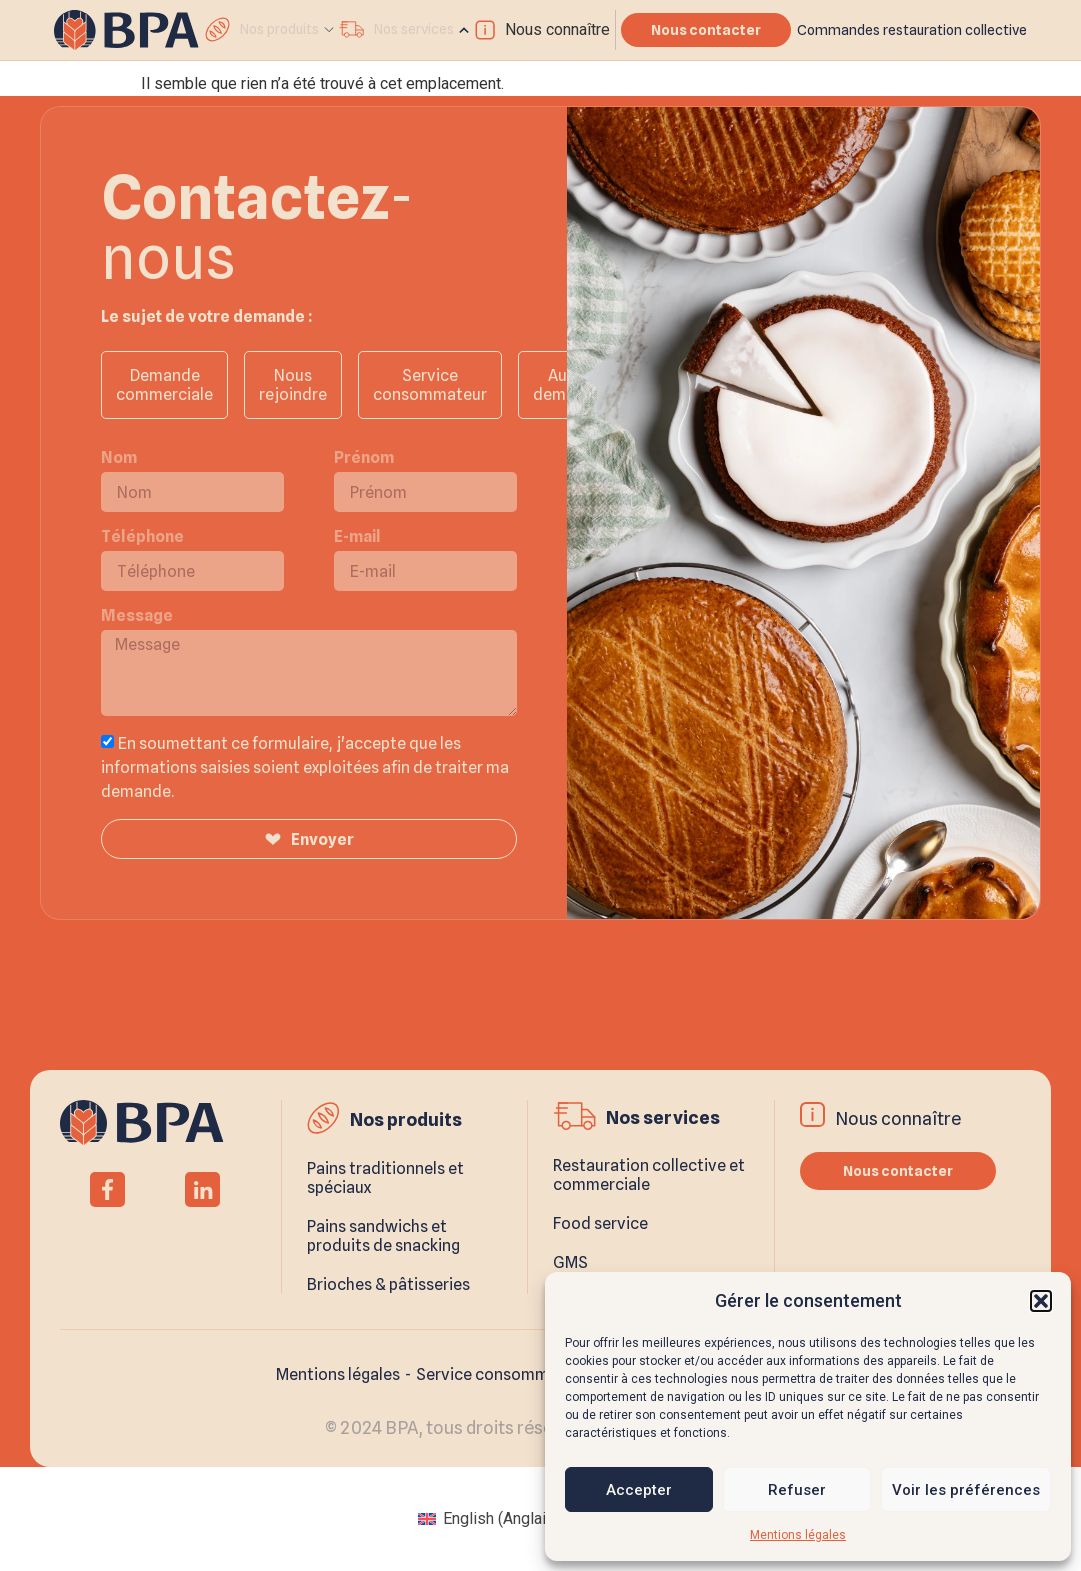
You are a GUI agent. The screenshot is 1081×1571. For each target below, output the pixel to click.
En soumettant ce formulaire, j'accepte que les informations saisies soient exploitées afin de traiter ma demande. (305, 767)
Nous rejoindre (293, 385)
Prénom (364, 457)
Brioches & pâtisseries (388, 1284)
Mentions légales (798, 1535)
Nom (119, 457)
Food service (600, 1223)
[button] (1041, 1301)
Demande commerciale (164, 385)
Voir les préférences (966, 1490)
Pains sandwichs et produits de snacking (383, 1236)
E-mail (357, 536)
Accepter (639, 1490)
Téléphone (142, 536)
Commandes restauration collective (912, 30)
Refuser (797, 1490)
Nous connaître (557, 29)
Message (137, 615)
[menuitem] (488, 1519)
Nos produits (406, 1119)
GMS (570, 1262)
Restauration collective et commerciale (649, 1175)
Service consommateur (430, 385)
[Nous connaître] (485, 30)
